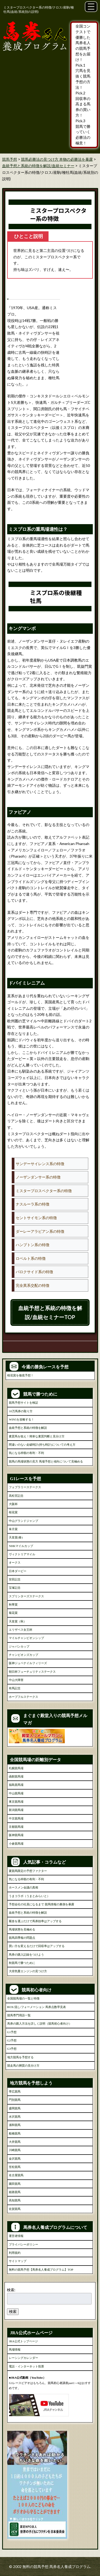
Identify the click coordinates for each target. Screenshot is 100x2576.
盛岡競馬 (15, 2108)
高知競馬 (15, 2200)
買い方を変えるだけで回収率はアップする (37, 1946)
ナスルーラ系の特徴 (32, 1204)
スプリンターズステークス (26, 1596)
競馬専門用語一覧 (19, 2015)
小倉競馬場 (16, 1843)
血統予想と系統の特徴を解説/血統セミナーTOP (50, 1312)
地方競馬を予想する (20, 2057)
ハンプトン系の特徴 (32, 1244)
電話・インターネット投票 (26, 2366)
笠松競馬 (15, 2166)
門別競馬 (15, 2099)
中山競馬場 (16, 1793)
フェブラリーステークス (25, 1487)
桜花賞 (13, 1512)
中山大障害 (16, 1679)
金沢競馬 (15, 2158)
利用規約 (15, 2252)
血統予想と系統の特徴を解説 (28, 1427)
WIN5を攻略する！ (21, 1419)
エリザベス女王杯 (20, 1629)
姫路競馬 (15, 2192)
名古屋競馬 (16, 2175)
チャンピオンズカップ (23, 1654)
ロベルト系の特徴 (31, 1258)
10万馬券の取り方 (20, 1411)
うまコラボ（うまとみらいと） (29, 1896)
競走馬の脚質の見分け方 (23, 2065)
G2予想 (12, 2040)
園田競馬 (15, 2183)
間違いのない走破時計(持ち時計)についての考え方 (42, 1444)
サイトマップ (17, 2261)
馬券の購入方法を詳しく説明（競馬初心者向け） (39, 2023)
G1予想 (12, 2032)
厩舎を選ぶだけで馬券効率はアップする (35, 1921)
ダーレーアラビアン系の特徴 (40, 1231)
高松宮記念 (16, 1495)
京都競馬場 (16, 1826)
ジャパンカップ (19, 1646)
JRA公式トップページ (23, 2341)
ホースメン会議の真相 (23, 1887)
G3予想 (12, 2048)
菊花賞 (13, 1612)
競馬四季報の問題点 (22, 1937)
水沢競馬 (15, 2116)
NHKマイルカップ (21, 1546)
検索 (13, 2311)
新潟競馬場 (16, 1809)
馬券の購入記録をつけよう (26, 1954)
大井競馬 (15, 2141)
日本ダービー (17, 1571)
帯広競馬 (15, 2091)
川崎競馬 (15, 2150)
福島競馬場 (16, 1784)
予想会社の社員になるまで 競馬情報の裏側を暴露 (41, 1904)
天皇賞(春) (16, 1537)
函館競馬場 (16, 1776)
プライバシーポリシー (23, 2244)
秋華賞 (13, 1604)
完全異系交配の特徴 (32, 1285)
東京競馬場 (16, 1801)
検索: (11, 2289)
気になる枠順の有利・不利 (26, 1452)
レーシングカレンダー (23, 2357)
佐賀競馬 (15, 2208)
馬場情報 (15, 2349)
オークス (15, 1562)
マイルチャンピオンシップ (26, 1638)
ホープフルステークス (23, 1696)
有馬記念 (15, 1688)
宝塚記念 (15, 1587)
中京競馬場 (16, 1818)
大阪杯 (13, 1504)
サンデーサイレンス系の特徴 (40, 1163)
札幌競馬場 (16, 1768)
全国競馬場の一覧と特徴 (23, 1998)
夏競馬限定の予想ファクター (28, 1870)
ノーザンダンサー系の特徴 (38, 1177)
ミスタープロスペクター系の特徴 (44, 1190)
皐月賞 (13, 1529)
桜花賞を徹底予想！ (20, 1375)
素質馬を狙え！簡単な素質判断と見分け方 (37, 1436)
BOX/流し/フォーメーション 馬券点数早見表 (36, 2007)
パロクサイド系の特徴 (34, 1271)
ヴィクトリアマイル (22, 1554)
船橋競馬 (15, 2133)
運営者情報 (16, 2235)
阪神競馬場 (16, 1835)
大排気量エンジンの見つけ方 (28, 1971)
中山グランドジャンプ (23, 1520)
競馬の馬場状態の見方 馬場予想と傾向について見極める (46, 1461)
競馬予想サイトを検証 (23, 1402)
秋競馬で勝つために (22, 1962)
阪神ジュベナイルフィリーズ (28, 1663)
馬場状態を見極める (22, 1929)
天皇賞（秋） (17, 1621)
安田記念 (15, 1579)
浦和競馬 (15, 2124)
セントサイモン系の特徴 (36, 1217)
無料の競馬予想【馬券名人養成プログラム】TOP (41, 2269)
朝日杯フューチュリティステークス (32, 1671)
